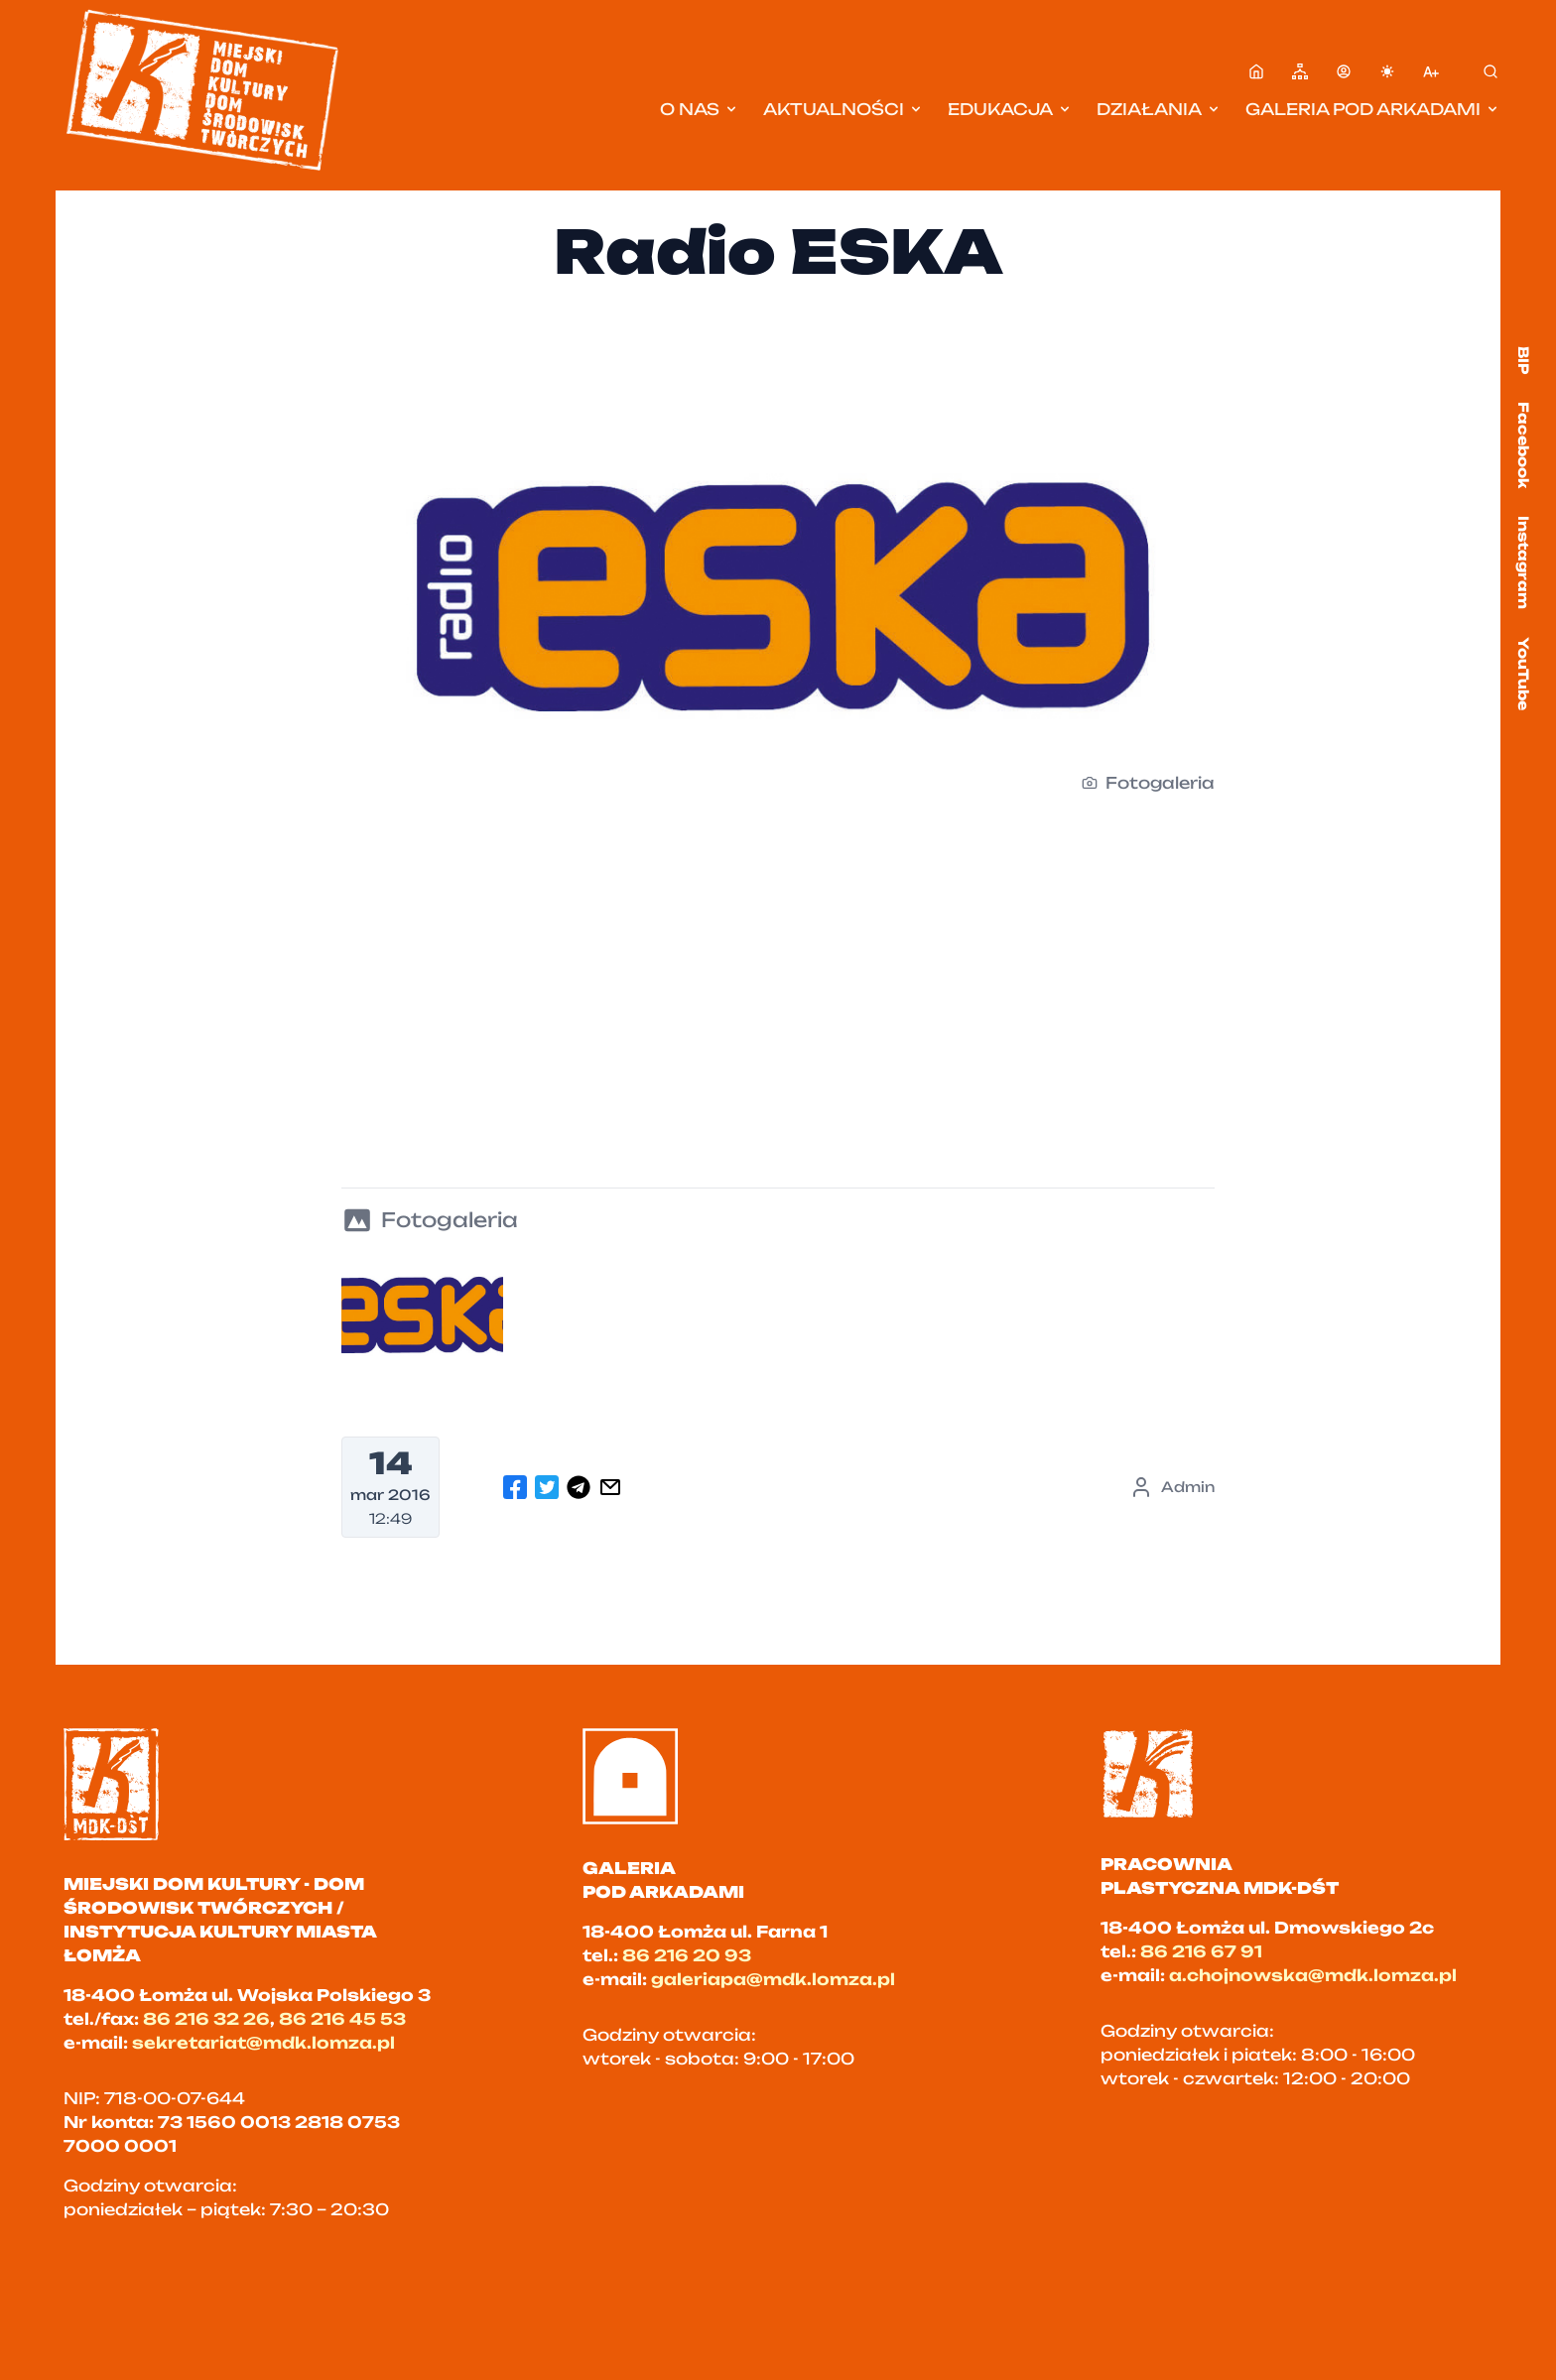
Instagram (1523, 562)
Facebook (1523, 445)
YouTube (1523, 673)
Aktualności (843, 109)
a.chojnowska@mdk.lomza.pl (1313, 1975)
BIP (1523, 360)
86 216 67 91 (1201, 1951)
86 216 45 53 (342, 2019)
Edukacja (1010, 109)
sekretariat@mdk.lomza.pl (263, 2043)
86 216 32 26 (206, 2019)
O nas (699, 109)
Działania (1159, 109)
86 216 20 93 (686, 1955)
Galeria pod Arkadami (1372, 109)
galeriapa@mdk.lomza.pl (773, 1979)
